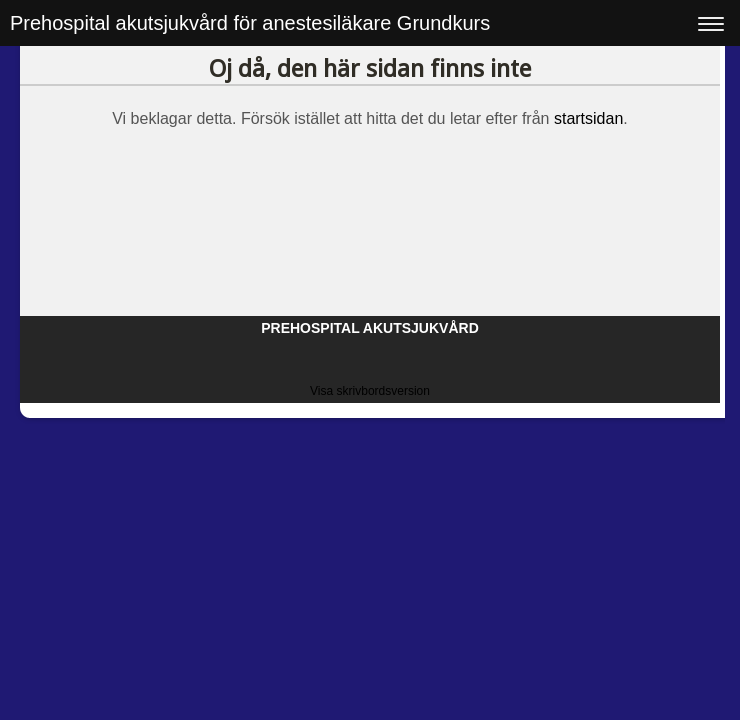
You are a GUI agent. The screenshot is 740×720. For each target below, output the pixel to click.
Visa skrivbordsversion (370, 391)
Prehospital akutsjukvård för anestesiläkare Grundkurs (250, 23)
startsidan (588, 118)
